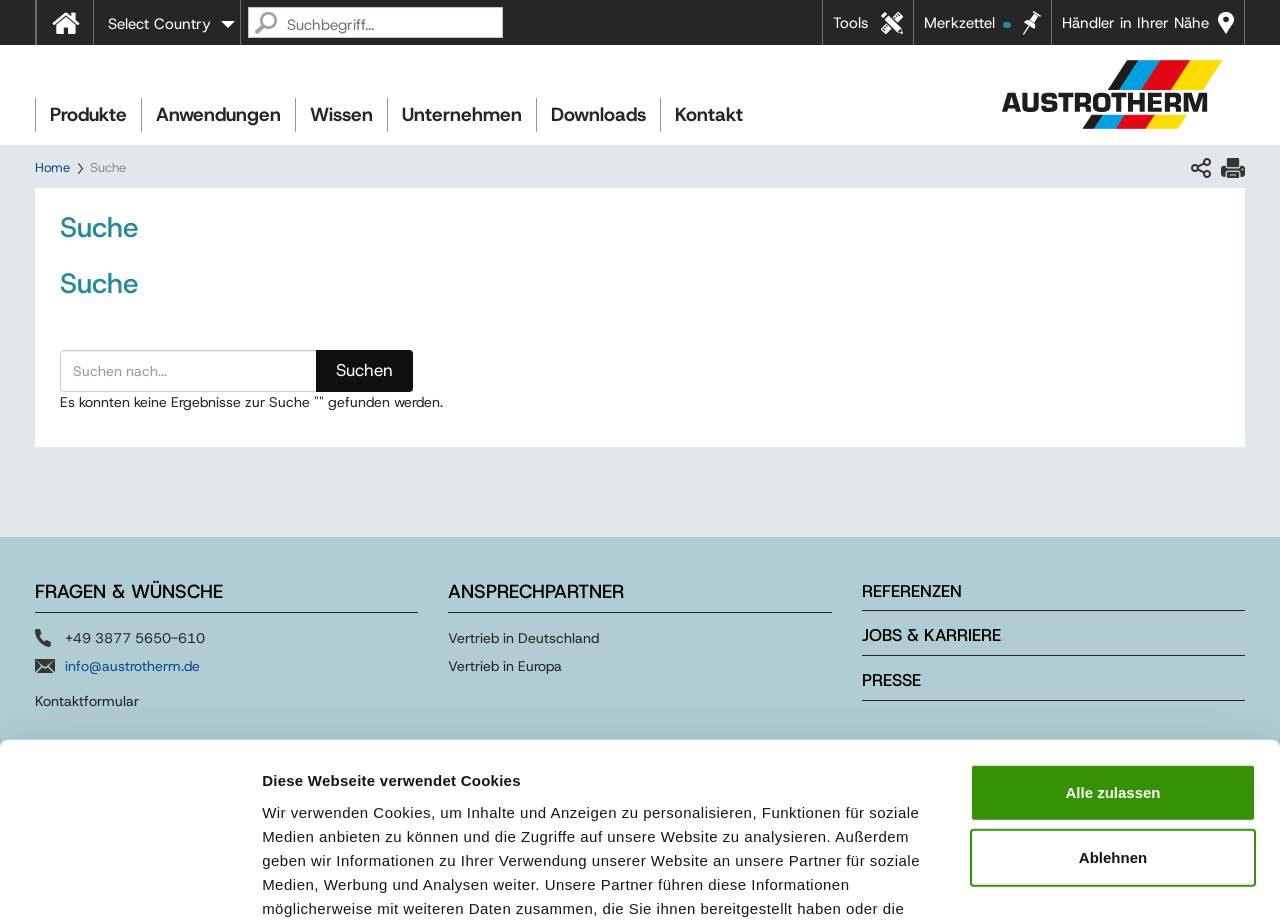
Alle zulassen (1112, 661)
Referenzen (912, 591)
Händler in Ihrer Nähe (1135, 23)
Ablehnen (1113, 727)
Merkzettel (967, 23)
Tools (850, 23)
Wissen (341, 114)
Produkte (88, 114)
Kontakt (709, 114)
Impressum (740, 801)
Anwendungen (218, 114)
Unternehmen (462, 114)
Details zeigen (1063, 882)
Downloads (598, 114)
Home (52, 167)
